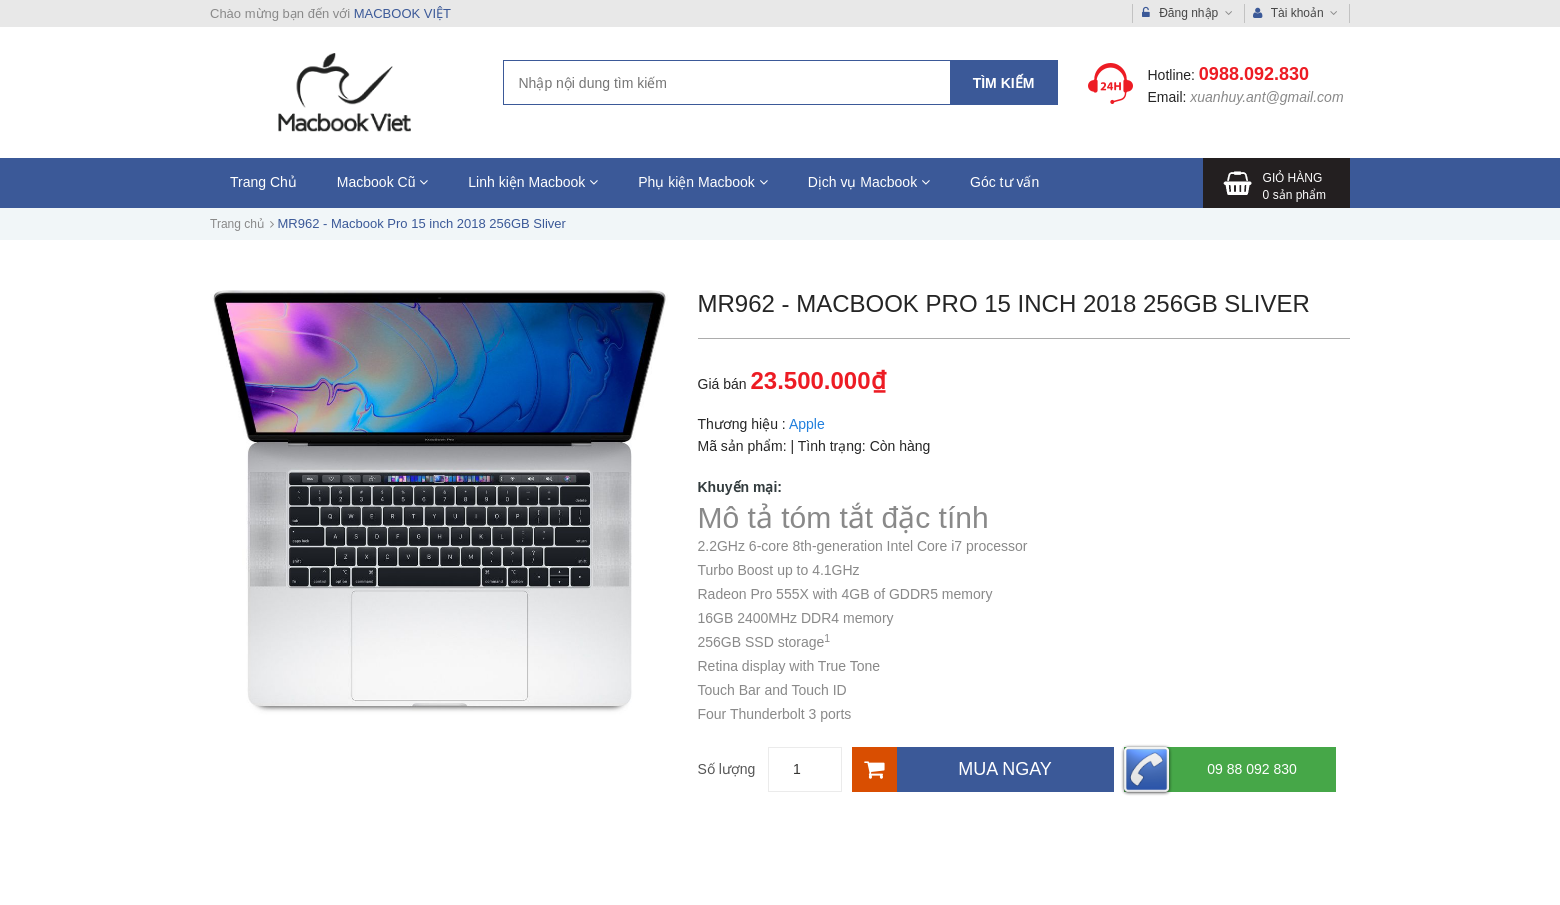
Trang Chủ (263, 182)
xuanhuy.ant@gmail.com (1266, 97)
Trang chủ (237, 224)
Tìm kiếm (1004, 83)
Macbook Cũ (382, 182)
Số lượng (727, 769)
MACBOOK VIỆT (402, 13)
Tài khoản (1296, 13)
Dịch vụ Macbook (869, 182)
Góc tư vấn (1004, 182)
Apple (807, 424)
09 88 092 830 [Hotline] (1210, 769)
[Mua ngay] (983, 769)
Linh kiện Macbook (533, 182)
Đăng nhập (1187, 13)
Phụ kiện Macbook (703, 182)
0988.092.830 (1254, 74)
